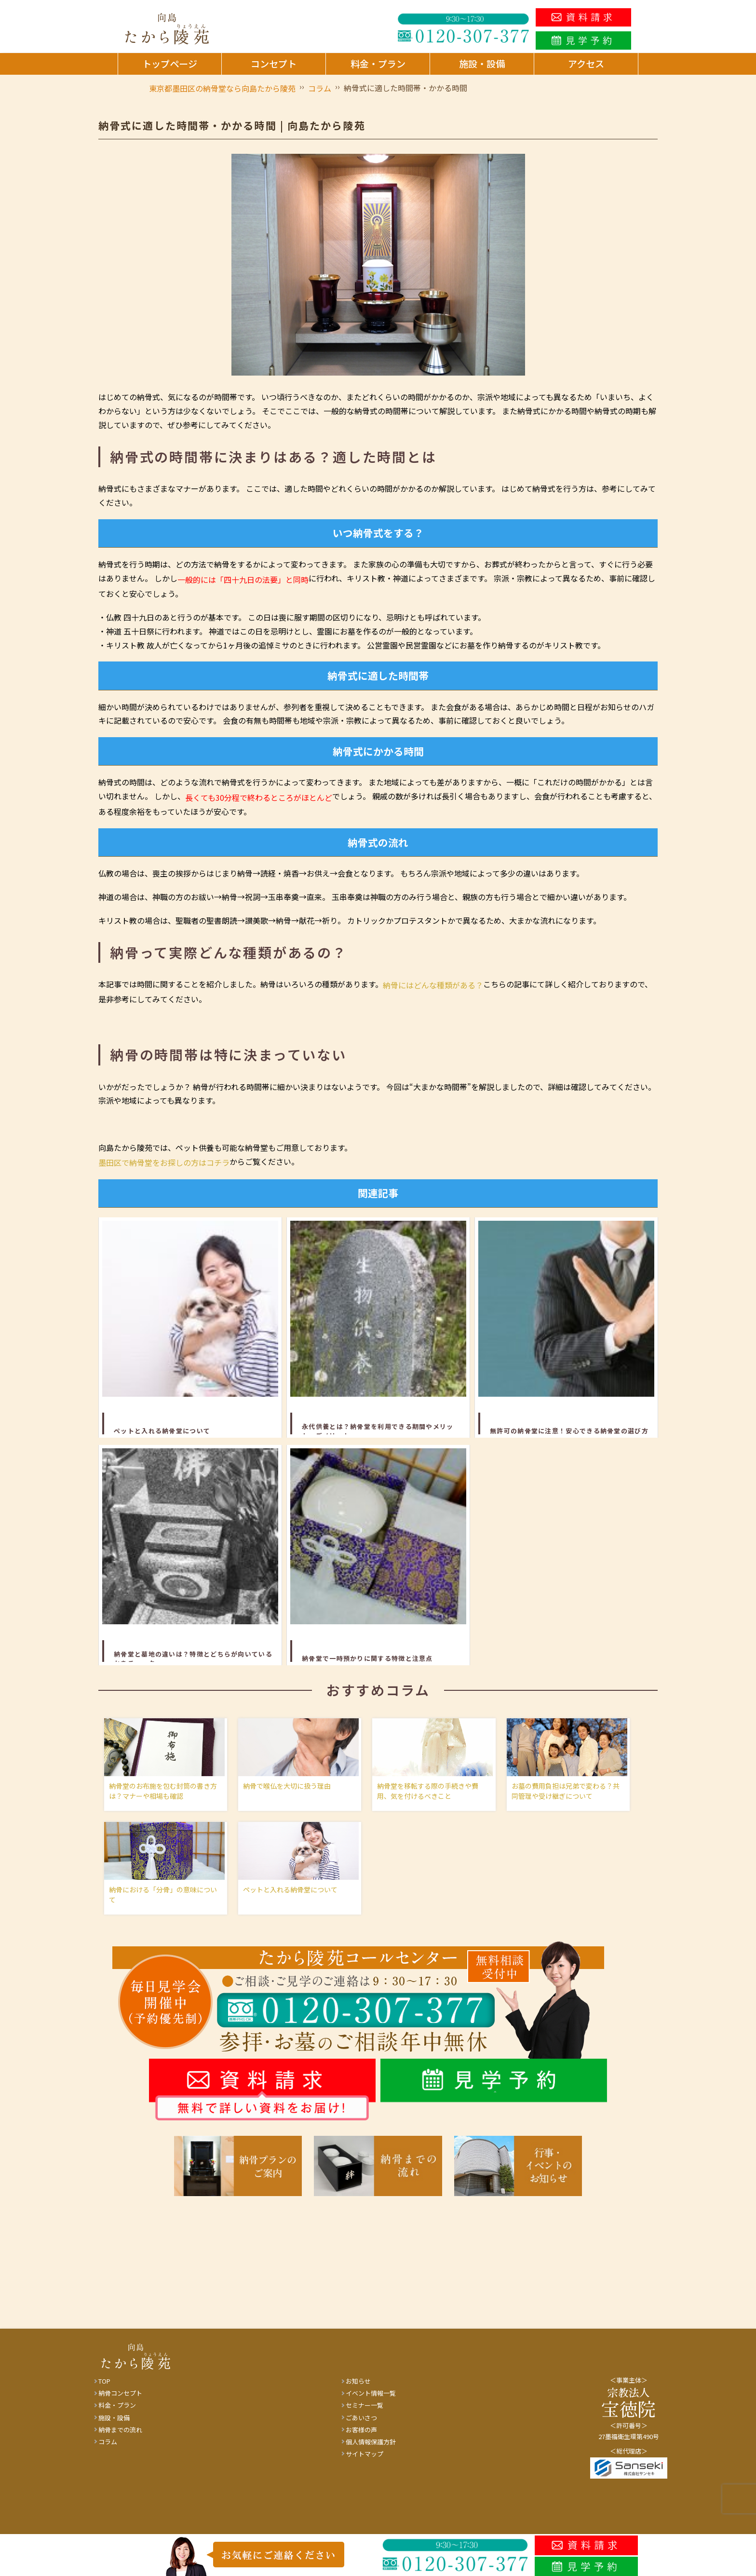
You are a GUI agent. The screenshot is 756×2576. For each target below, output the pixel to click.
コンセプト (274, 63)
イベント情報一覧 (371, 2400)
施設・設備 (482, 63)
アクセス (586, 63)
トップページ (169, 63)
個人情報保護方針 (371, 2449)
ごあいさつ (361, 2424)
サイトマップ (364, 2461)
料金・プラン (378, 63)
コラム (107, 2449)
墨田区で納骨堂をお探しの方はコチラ (164, 1162)
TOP (104, 2388)
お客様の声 (361, 2437)
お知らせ (358, 2388)
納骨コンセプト (120, 2400)
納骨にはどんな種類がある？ (433, 985)
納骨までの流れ (120, 2437)
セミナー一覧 (364, 2412)
